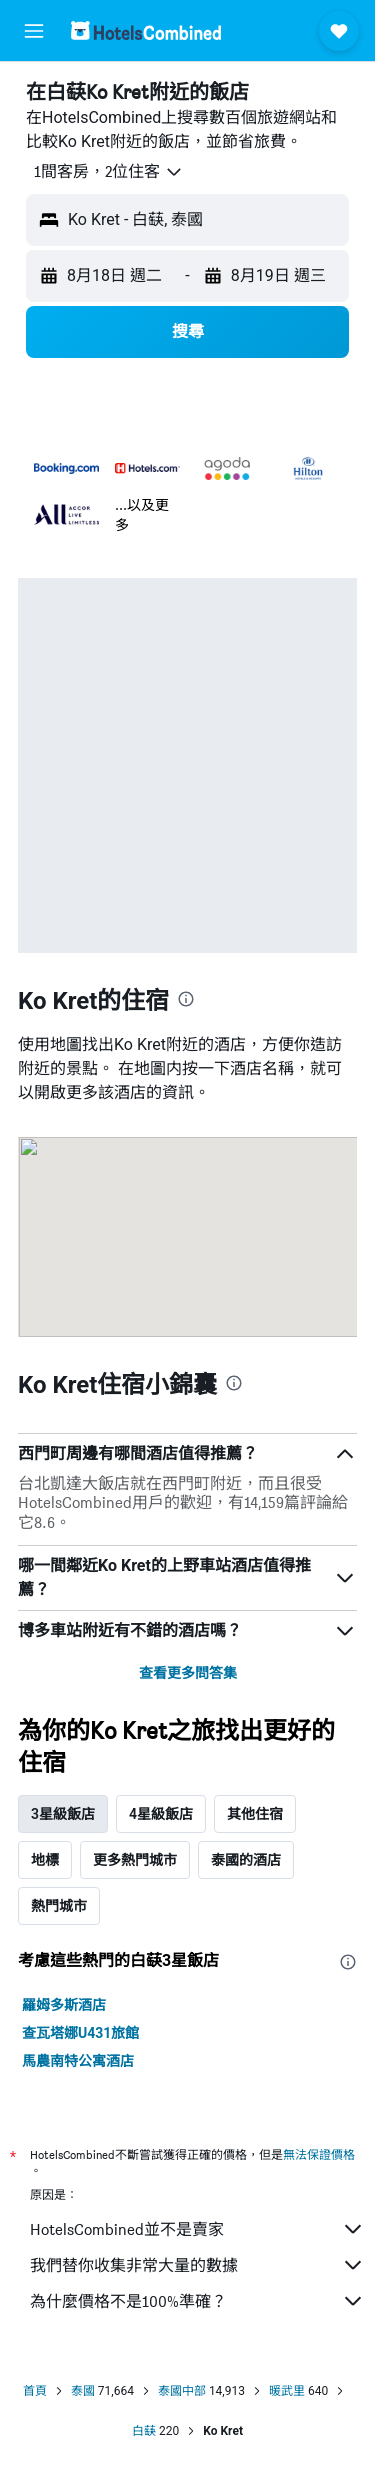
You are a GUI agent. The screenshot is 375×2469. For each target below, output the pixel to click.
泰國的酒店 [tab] (246, 1860)
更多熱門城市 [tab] (135, 1860)
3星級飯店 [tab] (63, 1814)
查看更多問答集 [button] (188, 1673)
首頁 (35, 2391)
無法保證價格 (319, 2154)
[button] (34, 31)
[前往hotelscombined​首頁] (146, 30)
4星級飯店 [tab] (161, 1814)
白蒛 (144, 2431)
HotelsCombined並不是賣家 (197, 2229)
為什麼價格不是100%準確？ (197, 2301)
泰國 (83, 2391)
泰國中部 (182, 2391)
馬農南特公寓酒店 (78, 2061)
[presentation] (186, 999)
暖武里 (287, 2391)
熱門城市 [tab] (59, 1906)
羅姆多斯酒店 (64, 2005)
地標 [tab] (45, 1860)
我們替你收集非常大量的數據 (197, 2265)
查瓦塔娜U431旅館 (80, 2033)
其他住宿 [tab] (255, 1814)
